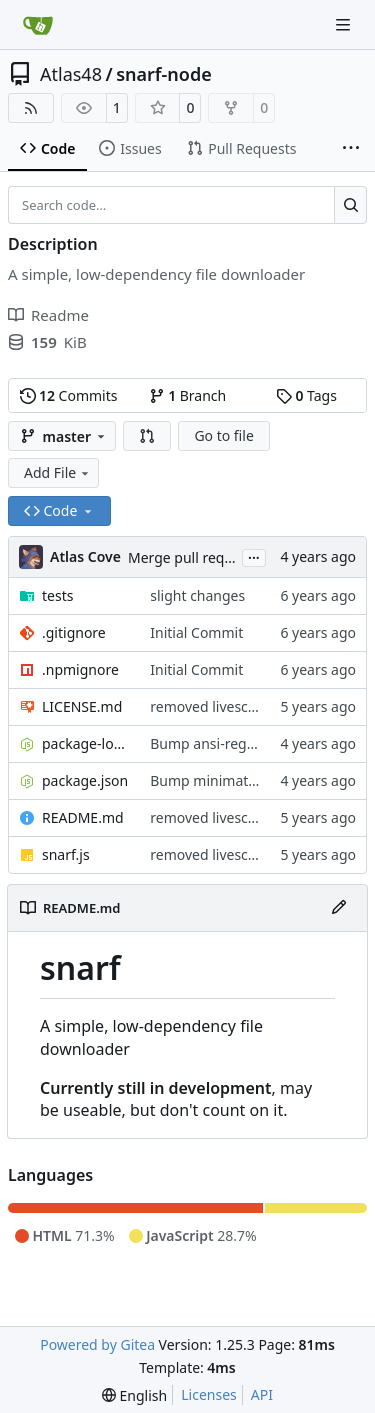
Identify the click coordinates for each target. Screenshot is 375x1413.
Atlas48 (71, 74)
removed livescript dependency (252, 706)
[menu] (134, 1395)
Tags (306, 395)
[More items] (351, 149)
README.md (83, 817)
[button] (147, 436)
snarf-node (164, 74)
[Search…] (350, 205)
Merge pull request (192, 557)
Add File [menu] (58, 472)
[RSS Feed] (31, 108)
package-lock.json (86, 743)
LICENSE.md (82, 706)
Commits (69, 395)
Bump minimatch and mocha (245, 780)
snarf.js (66, 854)
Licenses (209, 1394)
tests (57, 595)
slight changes (197, 595)
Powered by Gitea (97, 1344)
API (262, 1394)
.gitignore (74, 632)
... (254, 556)
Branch (188, 395)
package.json (85, 780)
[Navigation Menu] (345, 24)
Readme (48, 315)
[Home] (38, 25)
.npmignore (80, 669)
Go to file (223, 435)
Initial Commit (196, 632)
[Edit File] (339, 908)
